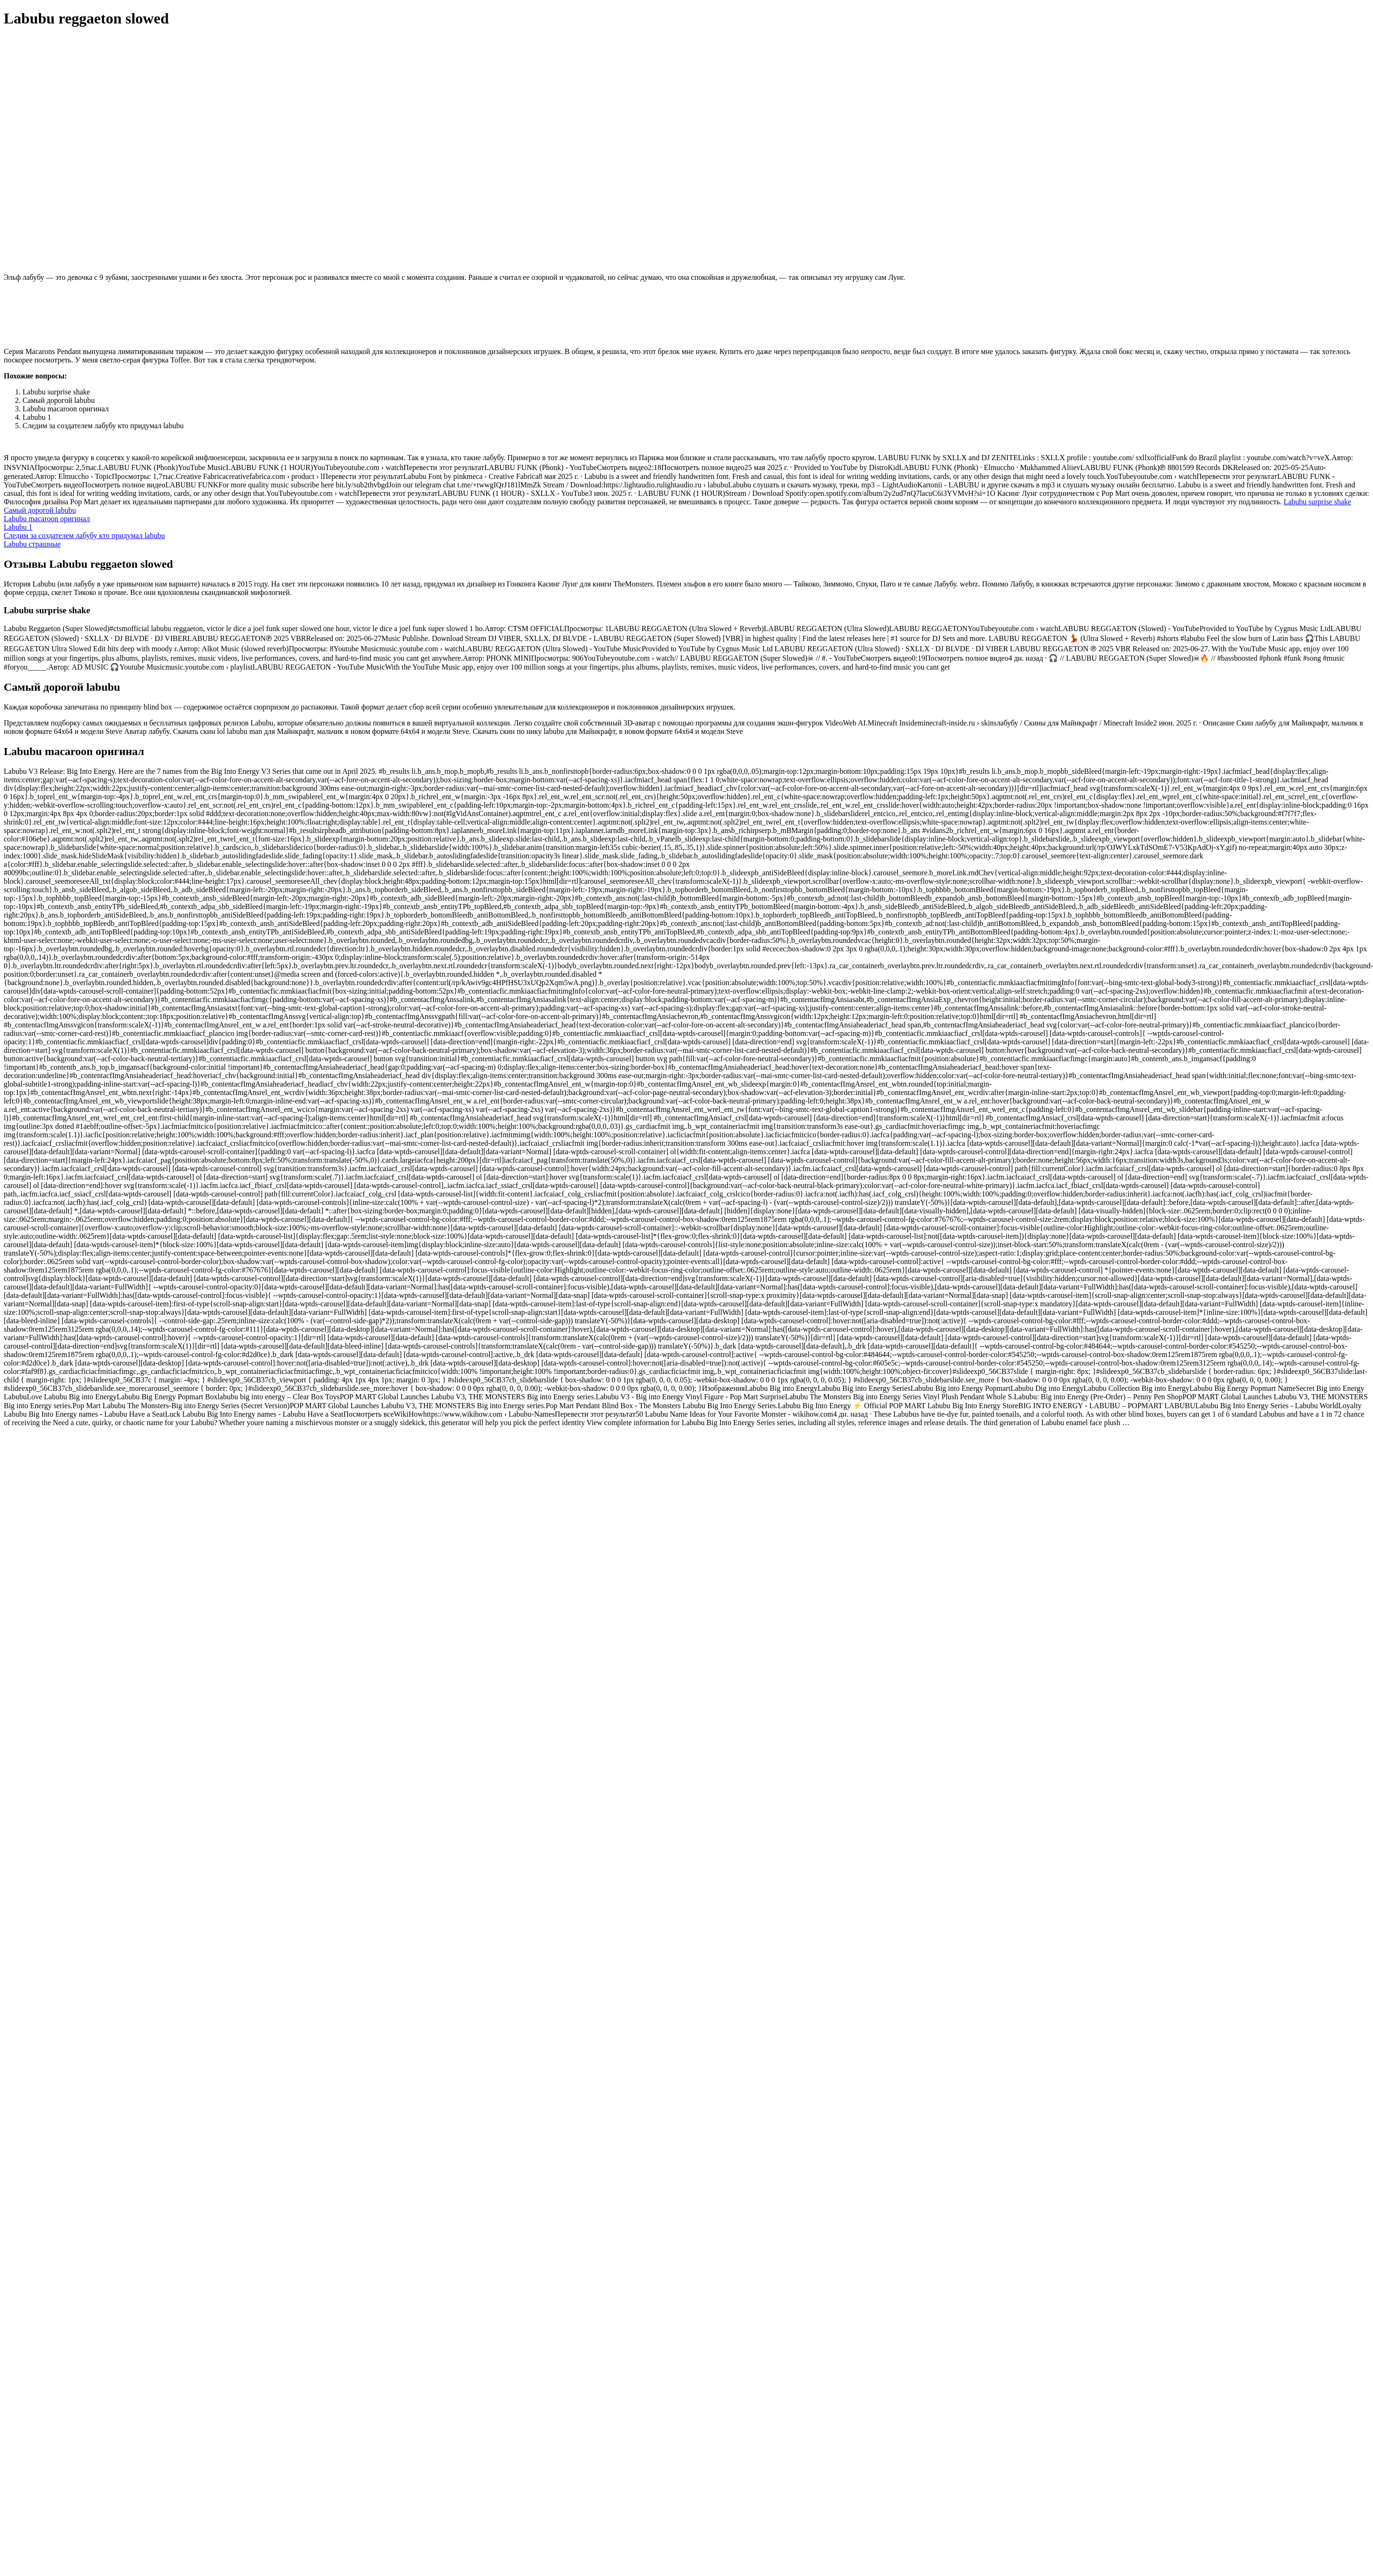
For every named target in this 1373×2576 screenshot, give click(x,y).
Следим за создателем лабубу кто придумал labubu (84, 536)
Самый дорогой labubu (40, 510)
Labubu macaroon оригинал (47, 519)
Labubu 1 (18, 527)
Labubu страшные (32, 544)
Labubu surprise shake (1317, 502)
